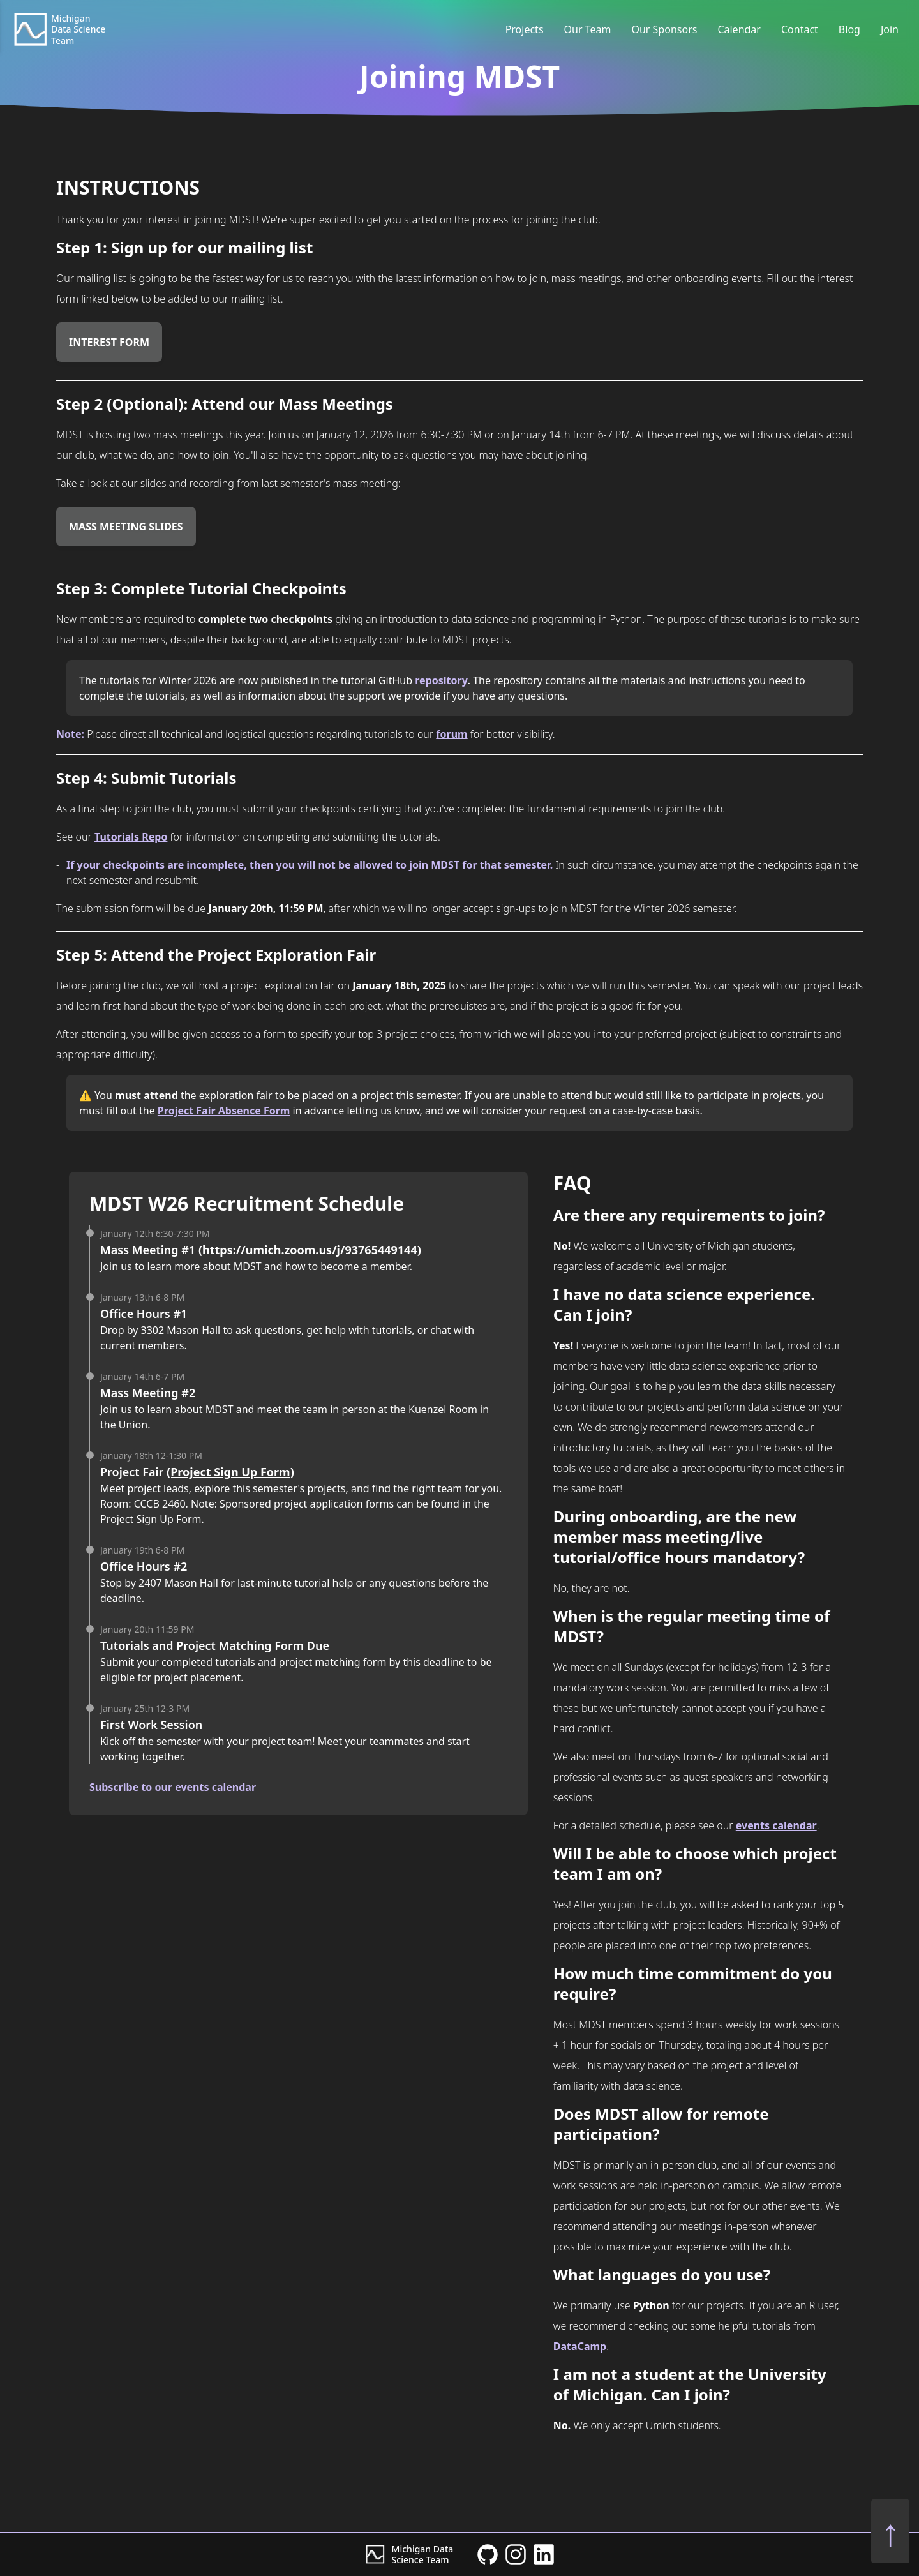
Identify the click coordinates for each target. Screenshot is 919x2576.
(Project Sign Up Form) (230, 1471)
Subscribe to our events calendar (172, 1787)
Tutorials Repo (130, 837)
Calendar (739, 29)
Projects (524, 29)
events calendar (776, 1825)
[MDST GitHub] (487, 2554)
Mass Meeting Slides (126, 527)
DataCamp (579, 2346)
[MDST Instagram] (515, 2554)
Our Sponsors (664, 29)
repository (441, 680)
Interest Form (109, 342)
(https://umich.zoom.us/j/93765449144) (309, 1249)
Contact (799, 29)
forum (451, 734)
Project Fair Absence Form (224, 1111)
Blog (849, 29)
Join (890, 29)
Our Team (587, 29)
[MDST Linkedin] (543, 2554)
